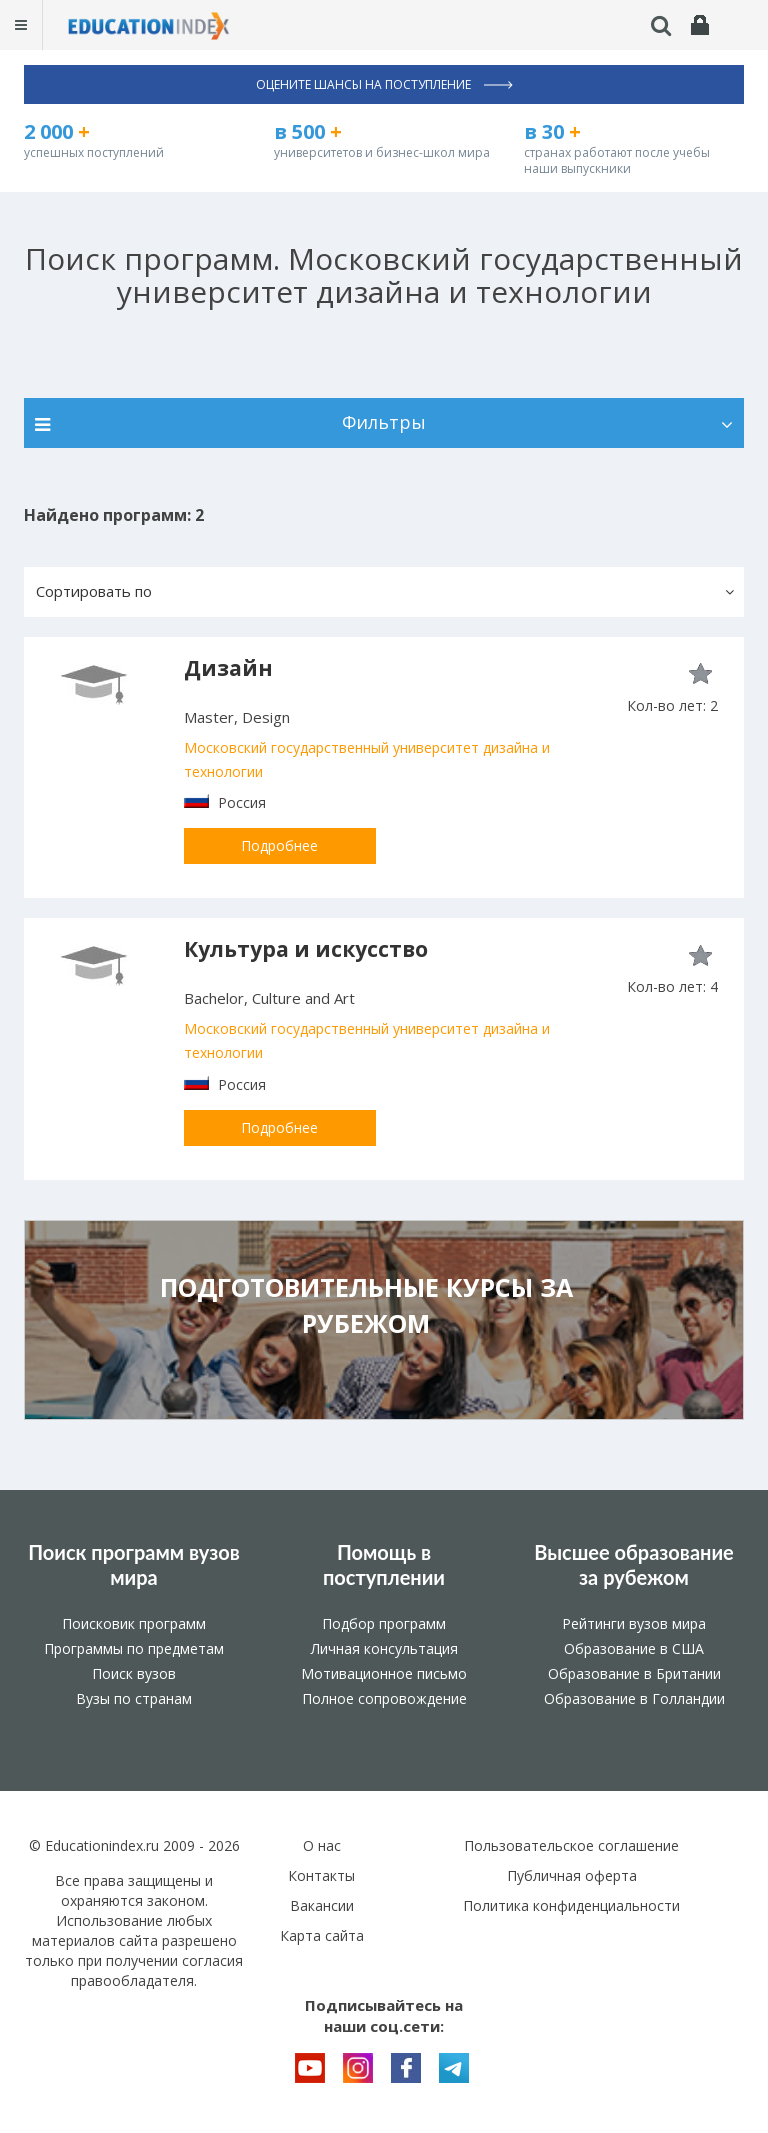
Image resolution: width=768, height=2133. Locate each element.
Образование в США (634, 1648)
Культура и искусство (306, 949)
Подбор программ (384, 1623)
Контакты (321, 1875)
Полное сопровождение (384, 1698)
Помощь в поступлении (384, 1565)
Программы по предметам (134, 1648)
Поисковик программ (134, 1623)
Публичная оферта (572, 1875)
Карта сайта (322, 1935)
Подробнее (279, 845)
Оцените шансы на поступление (384, 84)
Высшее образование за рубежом (634, 1565)
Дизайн (228, 668)
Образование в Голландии (634, 1698)
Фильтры (384, 422)
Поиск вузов (134, 1673)
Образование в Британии (634, 1673)
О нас (322, 1845)
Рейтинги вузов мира (634, 1623)
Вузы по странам (134, 1698)
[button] (384, 592)
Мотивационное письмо (384, 1673)
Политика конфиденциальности (571, 1905)
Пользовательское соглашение (571, 1845)
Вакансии (322, 1905)
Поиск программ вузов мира (134, 1565)
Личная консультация (384, 1648)
